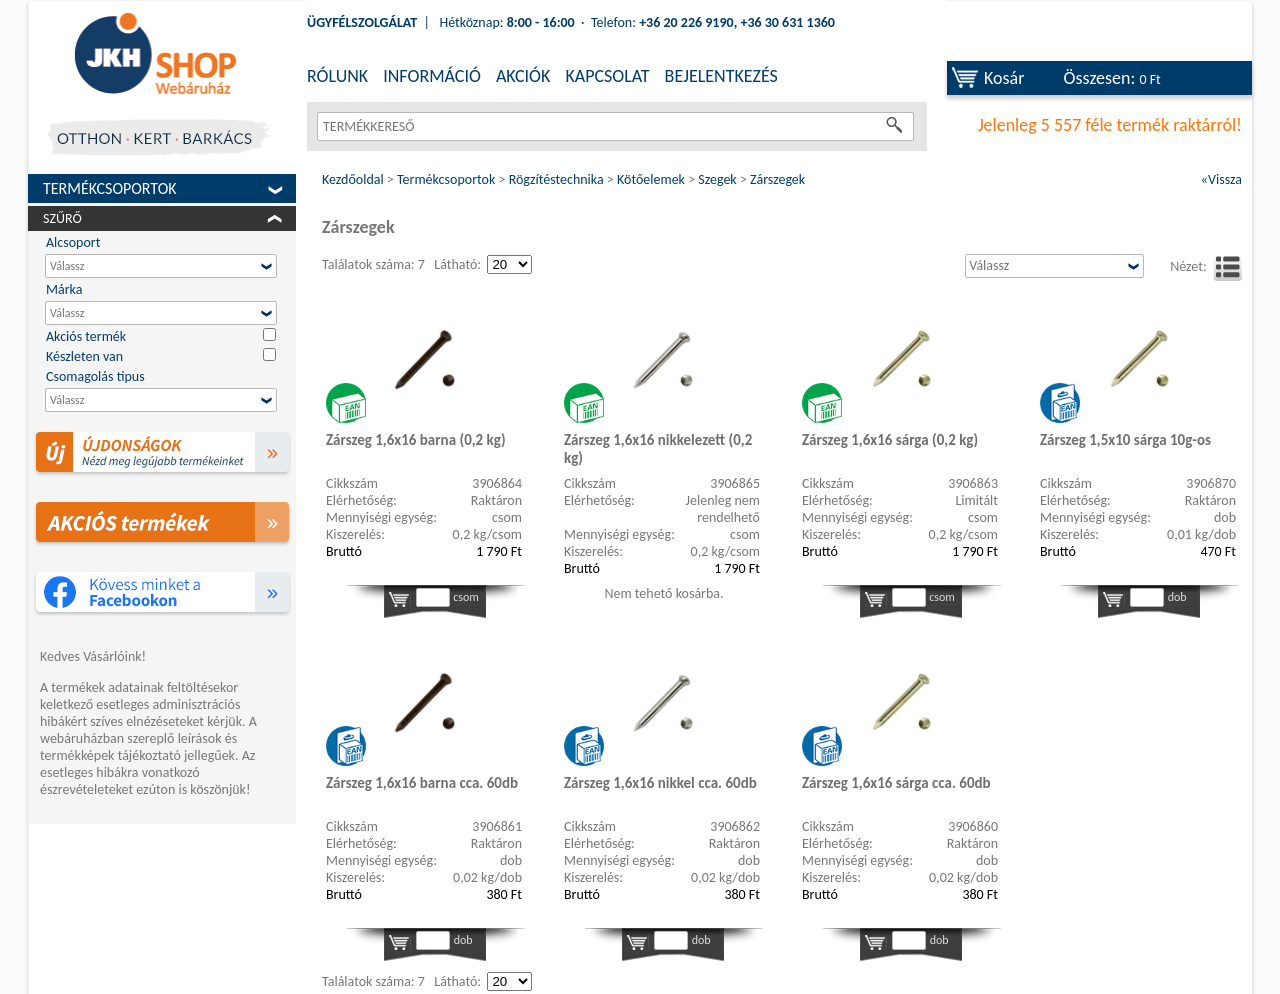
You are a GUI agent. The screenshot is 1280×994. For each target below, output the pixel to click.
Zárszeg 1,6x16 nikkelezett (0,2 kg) (658, 449)
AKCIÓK (523, 76)
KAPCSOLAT (607, 76)
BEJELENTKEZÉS (721, 76)
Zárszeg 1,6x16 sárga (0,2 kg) (890, 440)
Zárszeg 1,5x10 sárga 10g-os (1125, 440)
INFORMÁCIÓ (432, 76)
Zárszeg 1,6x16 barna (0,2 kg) (416, 440)
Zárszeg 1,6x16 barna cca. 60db (422, 783)
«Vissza (1221, 179)
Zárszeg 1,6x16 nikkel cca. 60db (660, 783)
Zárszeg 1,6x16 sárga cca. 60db (896, 783)
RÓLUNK (337, 76)
